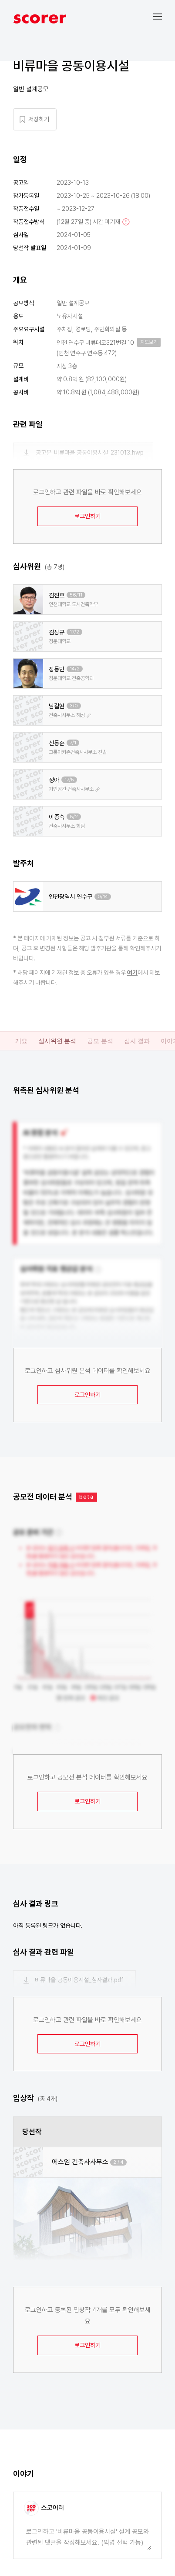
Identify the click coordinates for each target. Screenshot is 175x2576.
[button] (164, 16)
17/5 (69, 780)
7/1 (73, 743)
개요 (21, 1040)
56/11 (76, 595)
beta (86, 1496)
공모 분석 (100, 1040)
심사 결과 (137, 1040)
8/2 (74, 817)
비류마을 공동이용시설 (71, 65)
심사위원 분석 (57, 1040)
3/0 (74, 706)
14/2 (75, 669)
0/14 (103, 897)
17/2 (74, 632)
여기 (132, 972)
